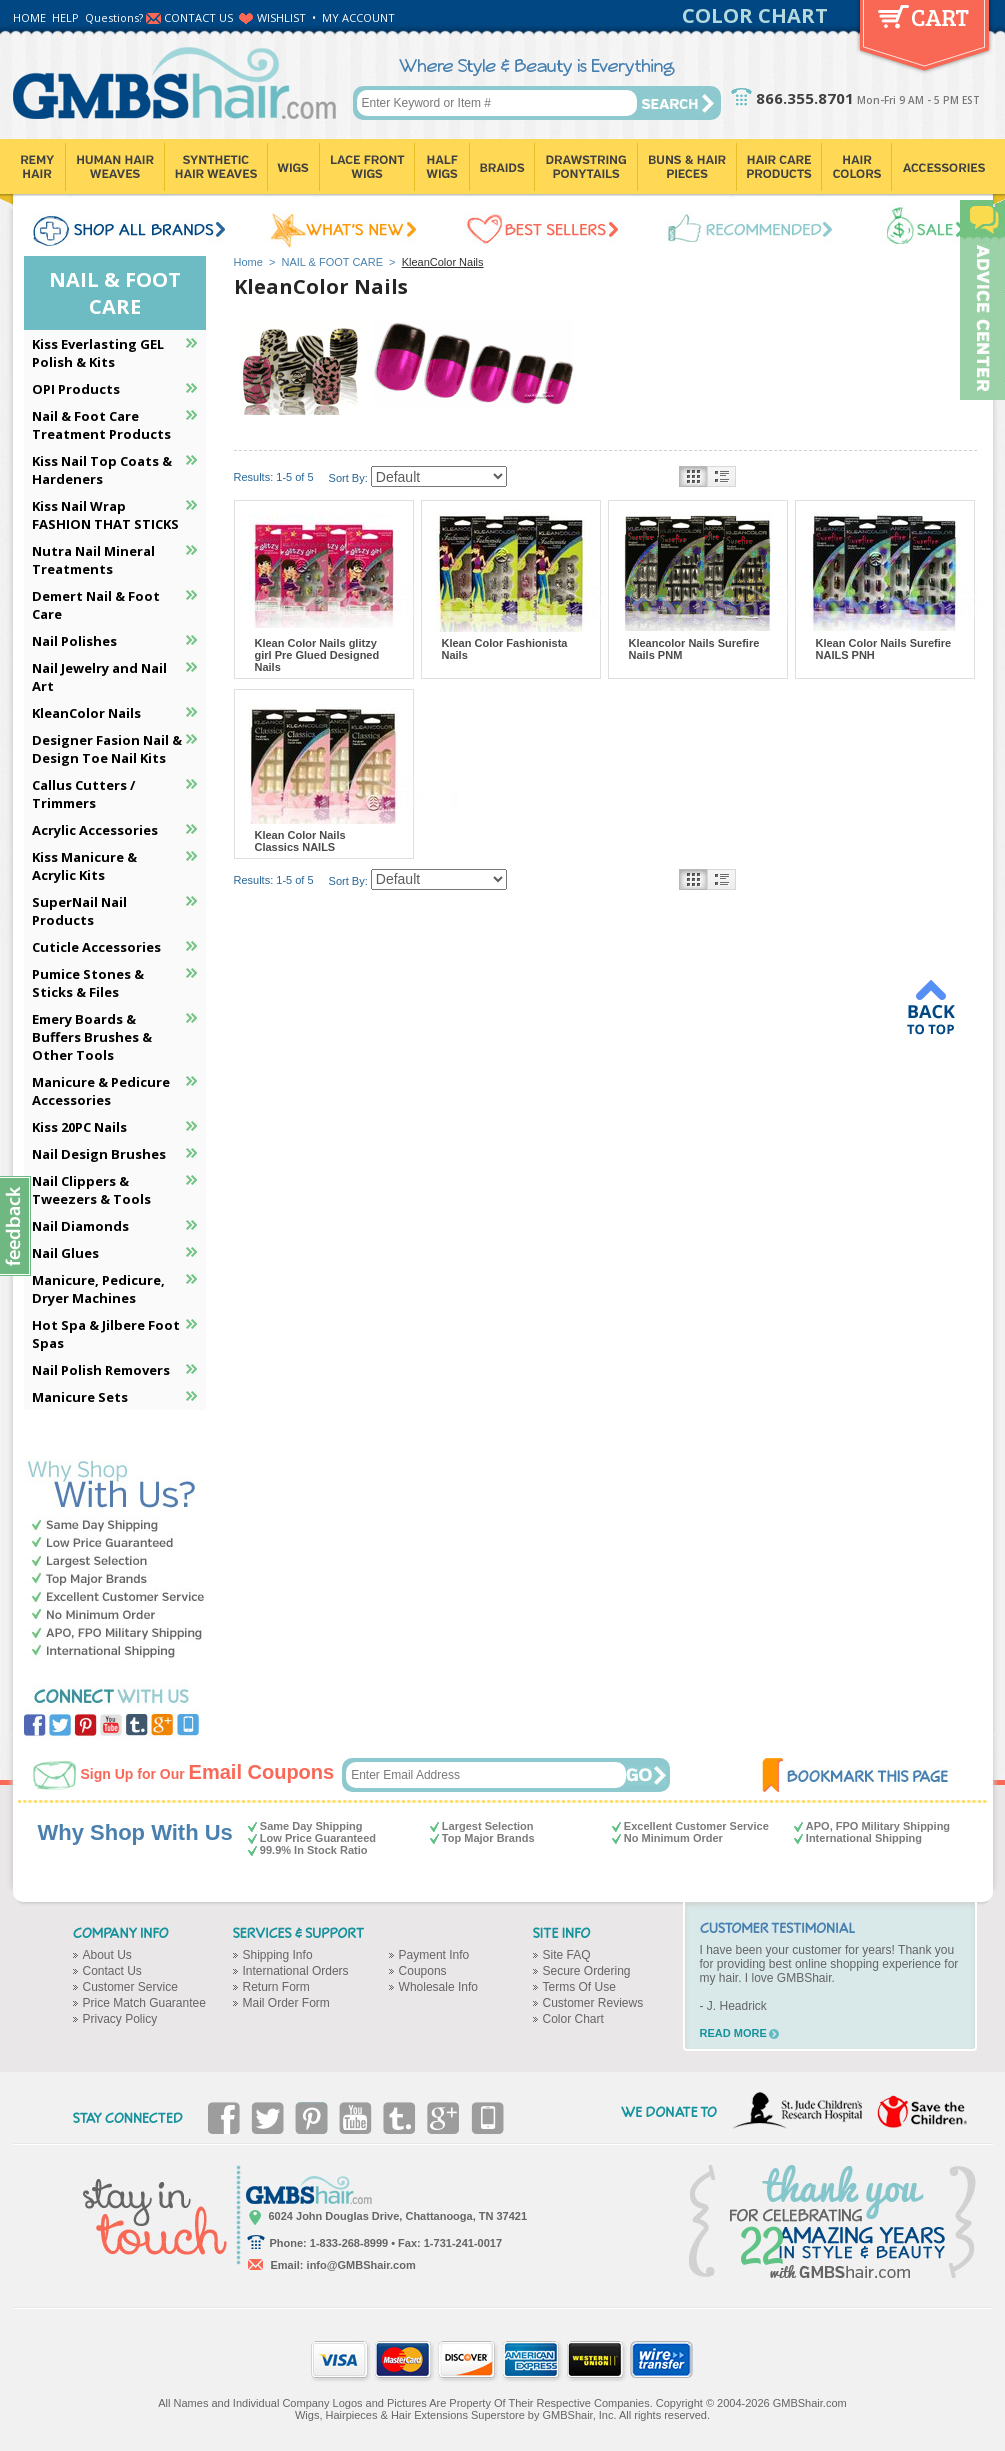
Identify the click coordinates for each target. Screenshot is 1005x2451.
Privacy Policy (120, 2019)
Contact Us (112, 1971)
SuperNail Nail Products (79, 911)
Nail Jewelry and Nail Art (99, 677)
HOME (29, 17)
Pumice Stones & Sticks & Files (88, 983)
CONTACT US (198, 17)
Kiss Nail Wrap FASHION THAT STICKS (105, 515)
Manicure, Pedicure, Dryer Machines (98, 1289)
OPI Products (76, 389)
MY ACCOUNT (358, 17)
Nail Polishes (74, 641)
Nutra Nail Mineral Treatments (93, 560)
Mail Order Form (286, 2003)
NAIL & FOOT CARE (332, 262)
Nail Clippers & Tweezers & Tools (91, 1190)
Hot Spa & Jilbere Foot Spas (106, 1334)
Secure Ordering (587, 1971)
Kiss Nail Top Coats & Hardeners (102, 470)
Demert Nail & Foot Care (96, 605)
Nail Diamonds (80, 1226)
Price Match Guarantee (144, 2003)
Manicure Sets (80, 1397)
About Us (107, 1955)
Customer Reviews (593, 2003)
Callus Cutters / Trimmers (83, 794)
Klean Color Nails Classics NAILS (300, 841)
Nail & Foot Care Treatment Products (101, 425)
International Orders (296, 1971)
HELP (65, 17)
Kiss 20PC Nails (79, 1127)
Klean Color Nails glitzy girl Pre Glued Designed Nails (317, 655)
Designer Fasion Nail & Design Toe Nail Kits (107, 749)
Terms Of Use (579, 1987)
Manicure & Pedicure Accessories (101, 1091)
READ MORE (733, 2033)
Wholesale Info (438, 1987)
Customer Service (130, 1987)
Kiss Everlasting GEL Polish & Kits (98, 353)
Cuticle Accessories (96, 947)
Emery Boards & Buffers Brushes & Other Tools (92, 1037)
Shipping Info (278, 1955)
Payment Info (434, 1955)
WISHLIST (281, 17)
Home (248, 262)
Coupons (423, 1971)
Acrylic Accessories (95, 830)
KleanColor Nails (86, 713)
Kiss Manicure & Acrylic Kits (84, 866)
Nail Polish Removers (101, 1370)
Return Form (276, 1987)
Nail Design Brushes (99, 1154)
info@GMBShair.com (361, 2265)
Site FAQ (567, 1955)
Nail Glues (65, 1253)
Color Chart (573, 2019)
